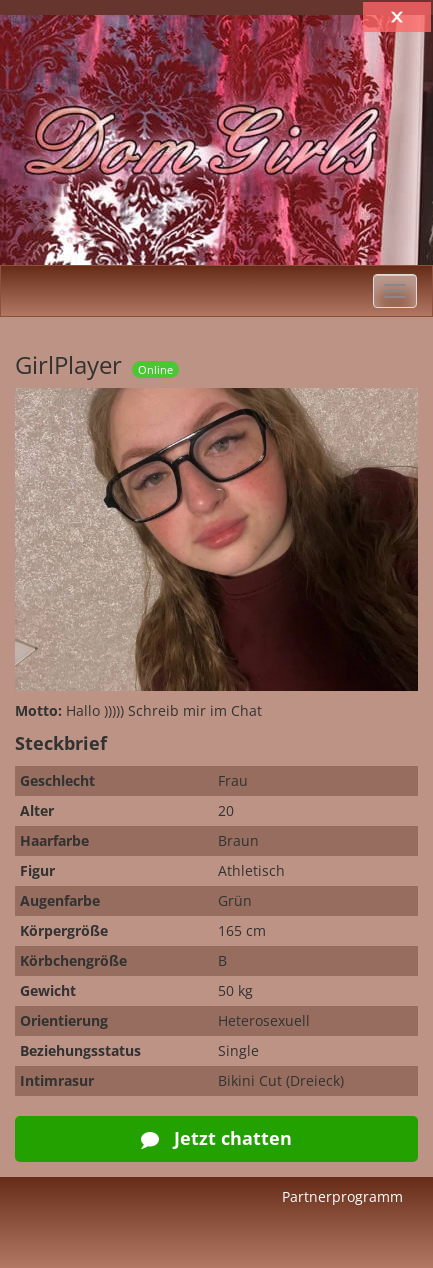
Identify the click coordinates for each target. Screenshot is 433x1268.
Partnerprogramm (342, 1196)
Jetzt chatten (216, 1138)
